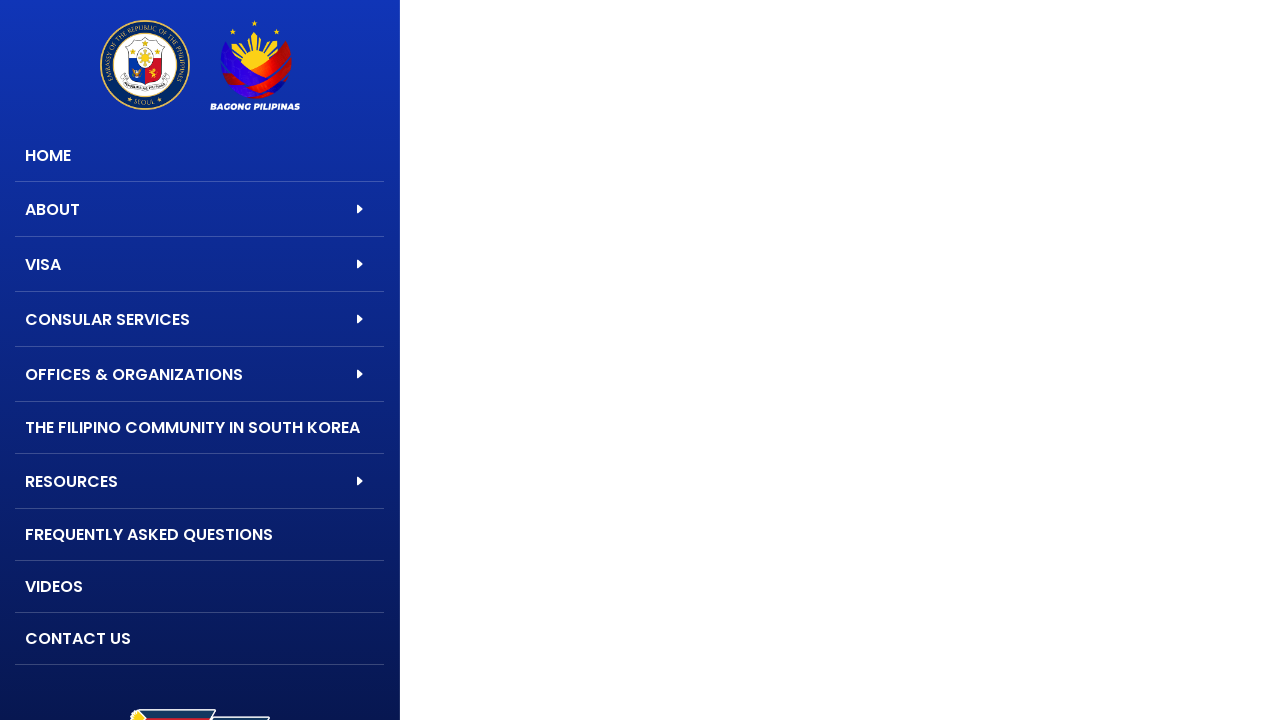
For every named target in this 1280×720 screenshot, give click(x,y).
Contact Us (78, 638)
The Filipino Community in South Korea (192, 427)
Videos (54, 586)
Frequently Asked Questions (149, 534)
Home (48, 155)
